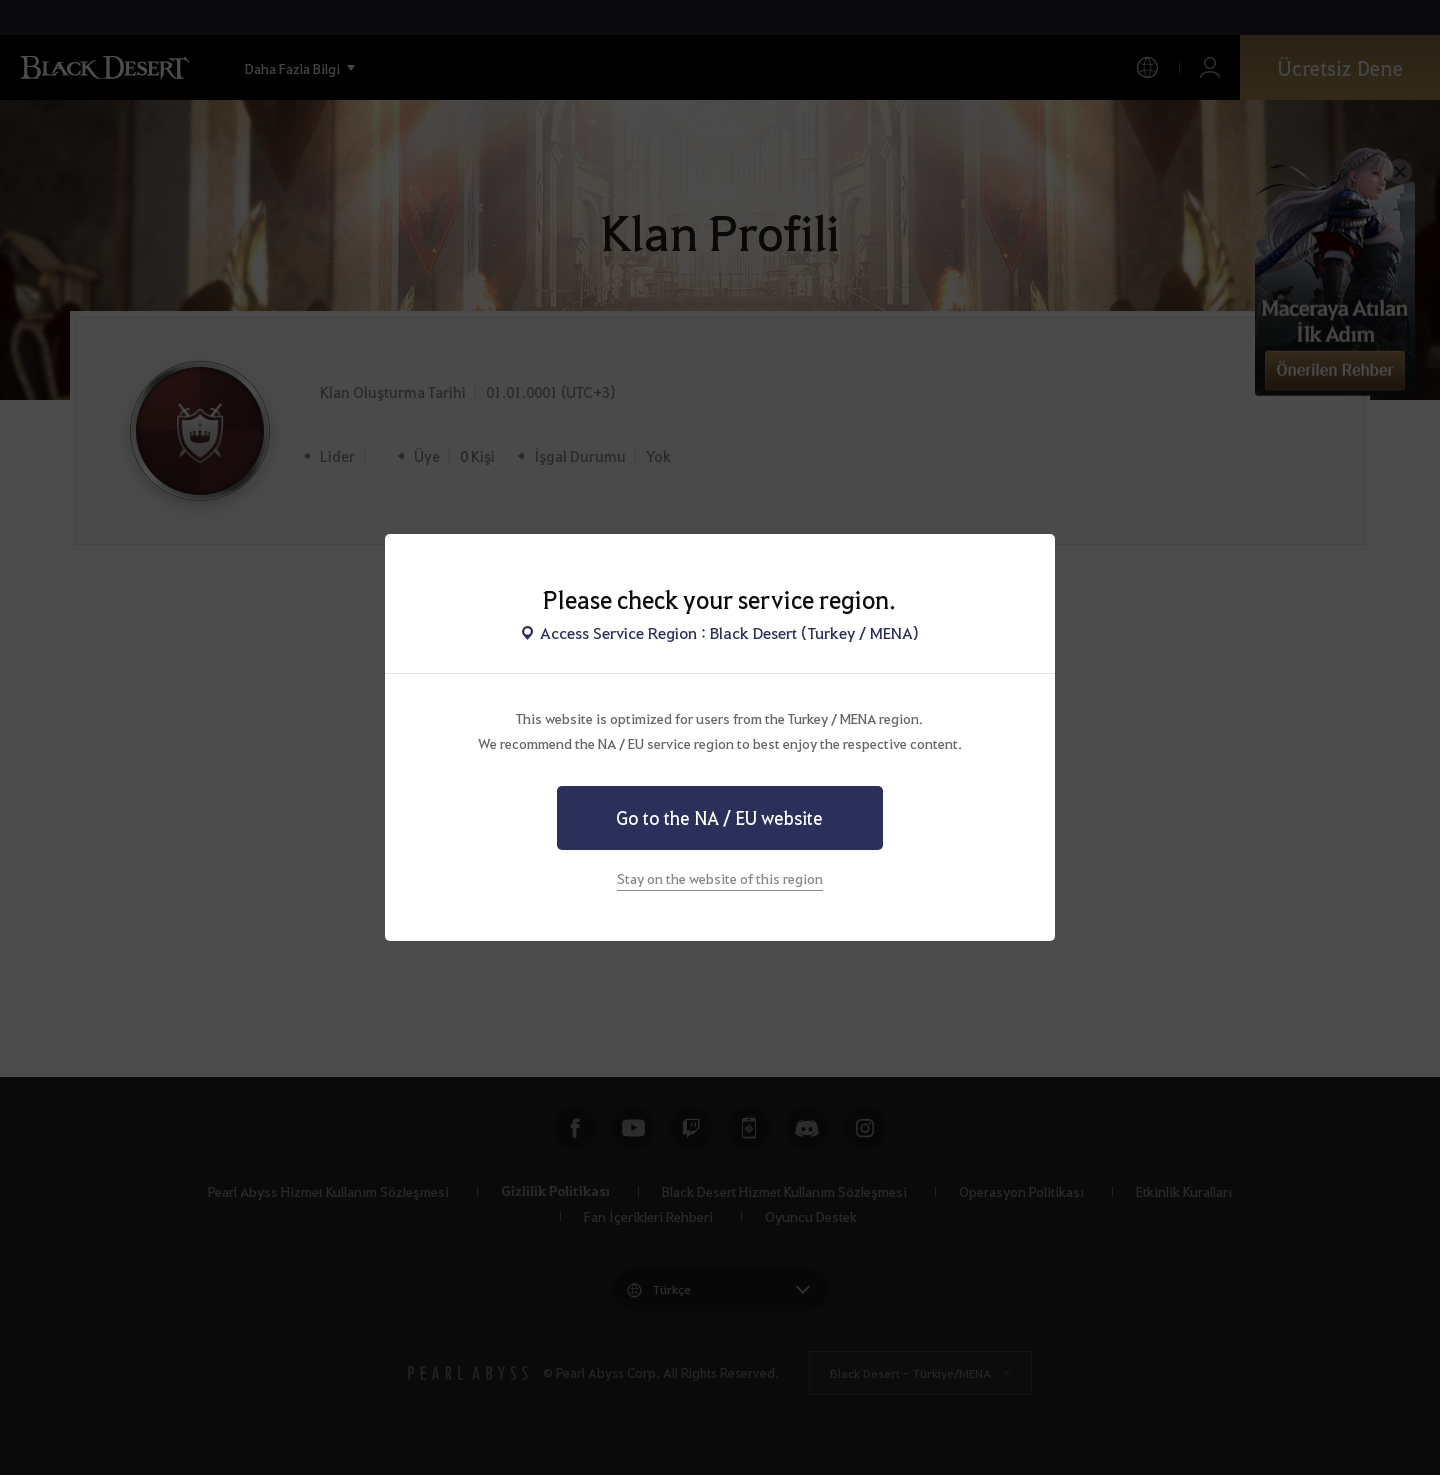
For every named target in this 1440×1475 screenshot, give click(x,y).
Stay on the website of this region (720, 878)
